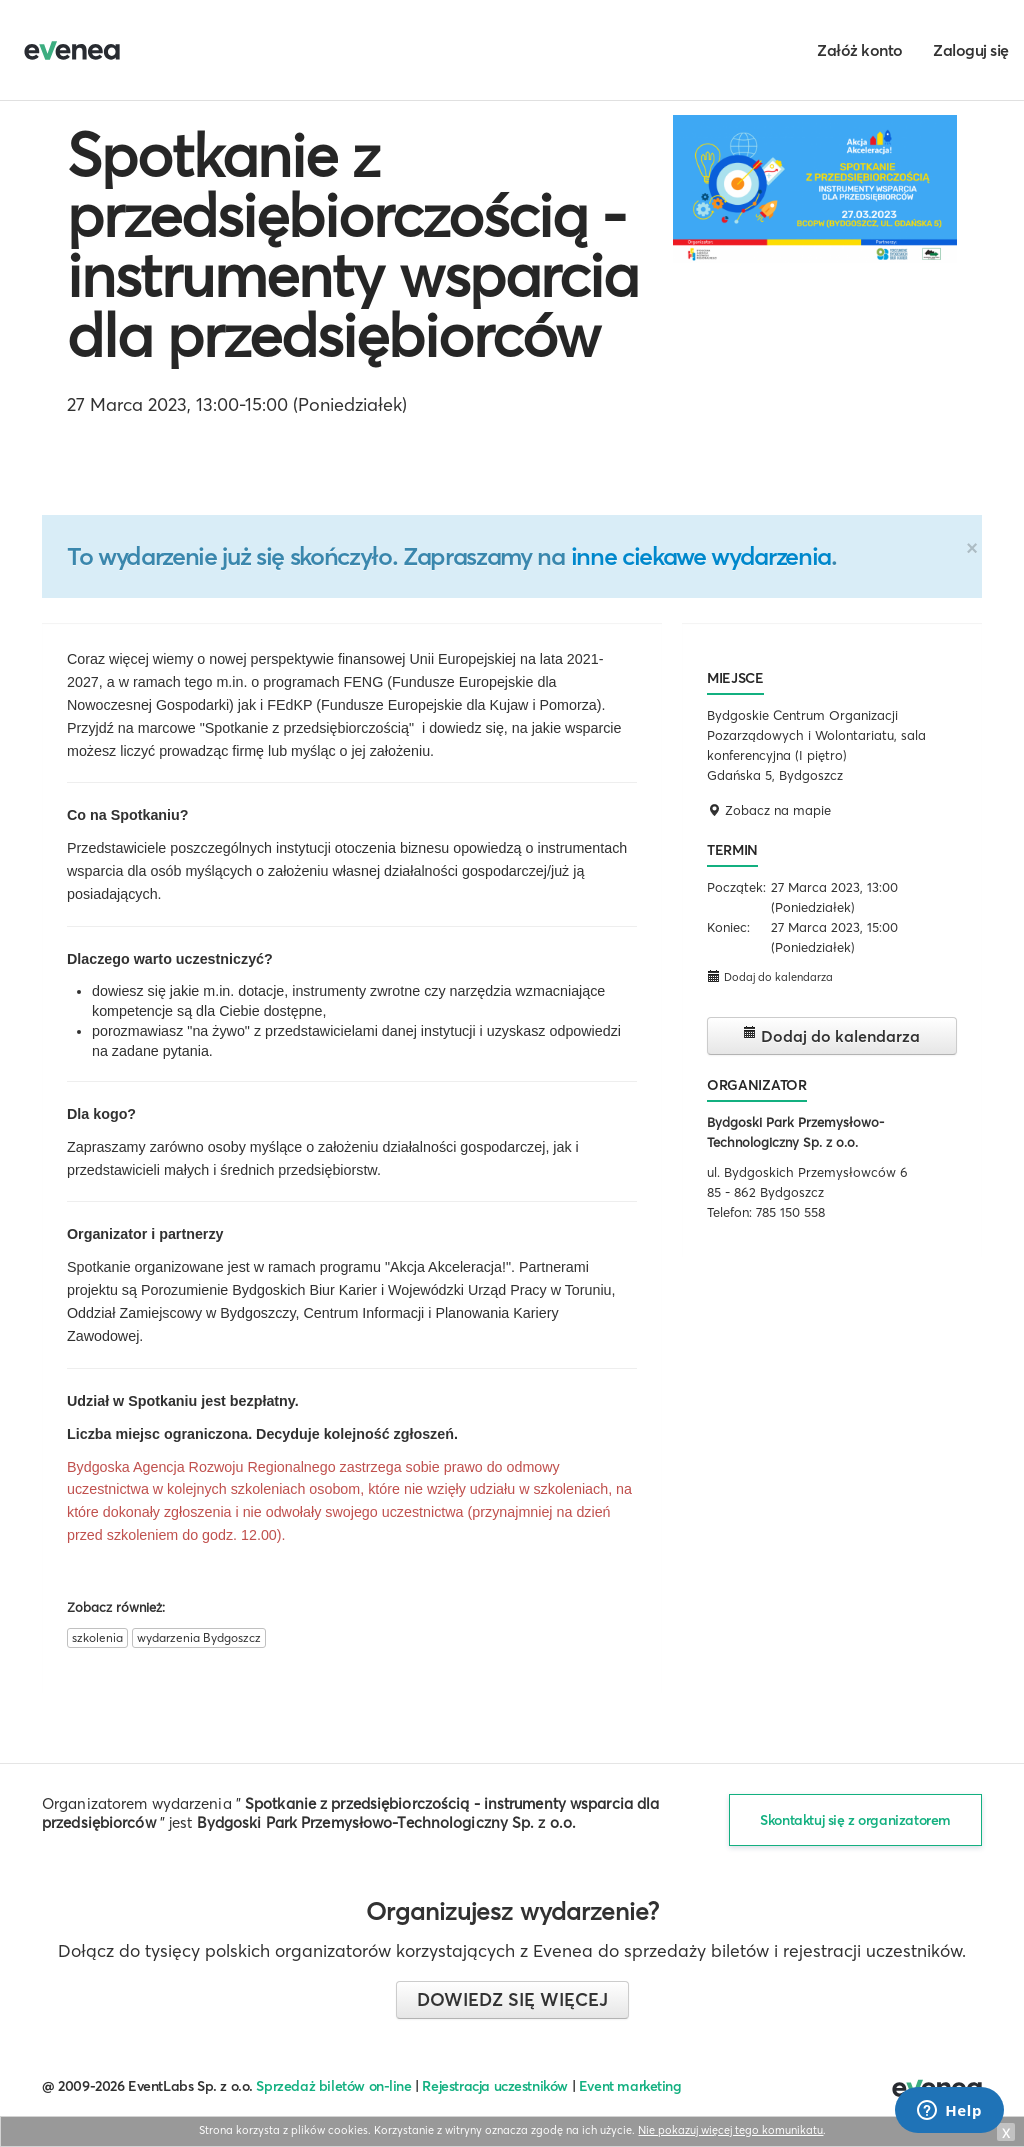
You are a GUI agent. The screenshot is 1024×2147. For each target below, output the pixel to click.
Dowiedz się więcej (512, 1999)
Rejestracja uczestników (495, 2086)
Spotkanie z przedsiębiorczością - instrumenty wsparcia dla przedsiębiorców (352, 245)
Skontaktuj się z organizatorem (855, 1820)
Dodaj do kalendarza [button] (770, 976)
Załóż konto (860, 50)
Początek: (736, 887)
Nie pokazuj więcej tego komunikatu (730, 2130)
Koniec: (728, 927)
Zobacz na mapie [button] (769, 810)
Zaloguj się (971, 50)
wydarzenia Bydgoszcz (199, 1637)
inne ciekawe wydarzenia (701, 556)
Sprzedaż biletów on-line (333, 2086)
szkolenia (97, 1637)
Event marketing (630, 2086)
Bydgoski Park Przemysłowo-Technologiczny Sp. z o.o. (387, 1822)
